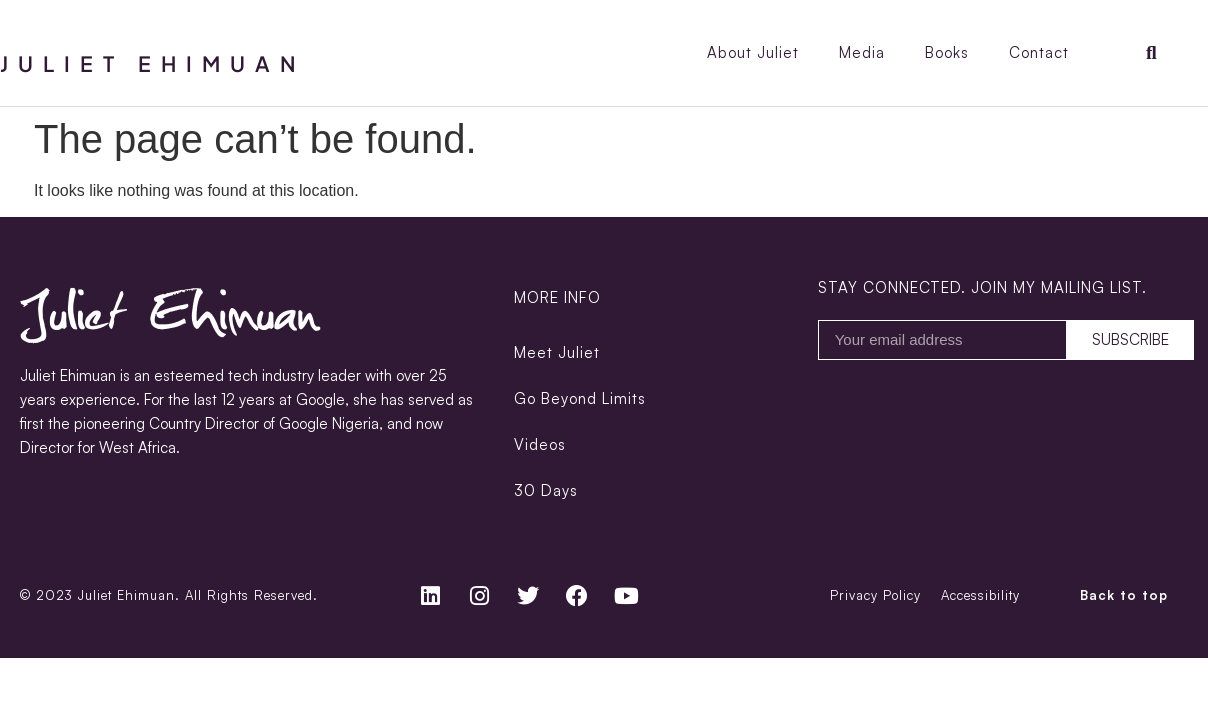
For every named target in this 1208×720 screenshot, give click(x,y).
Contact (1039, 52)
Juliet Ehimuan (153, 63)
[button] (1151, 53)
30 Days (546, 490)
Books (947, 52)
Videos (540, 444)
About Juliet (753, 52)
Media (862, 52)
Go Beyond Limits (580, 398)
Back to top (1124, 595)
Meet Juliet (557, 352)
